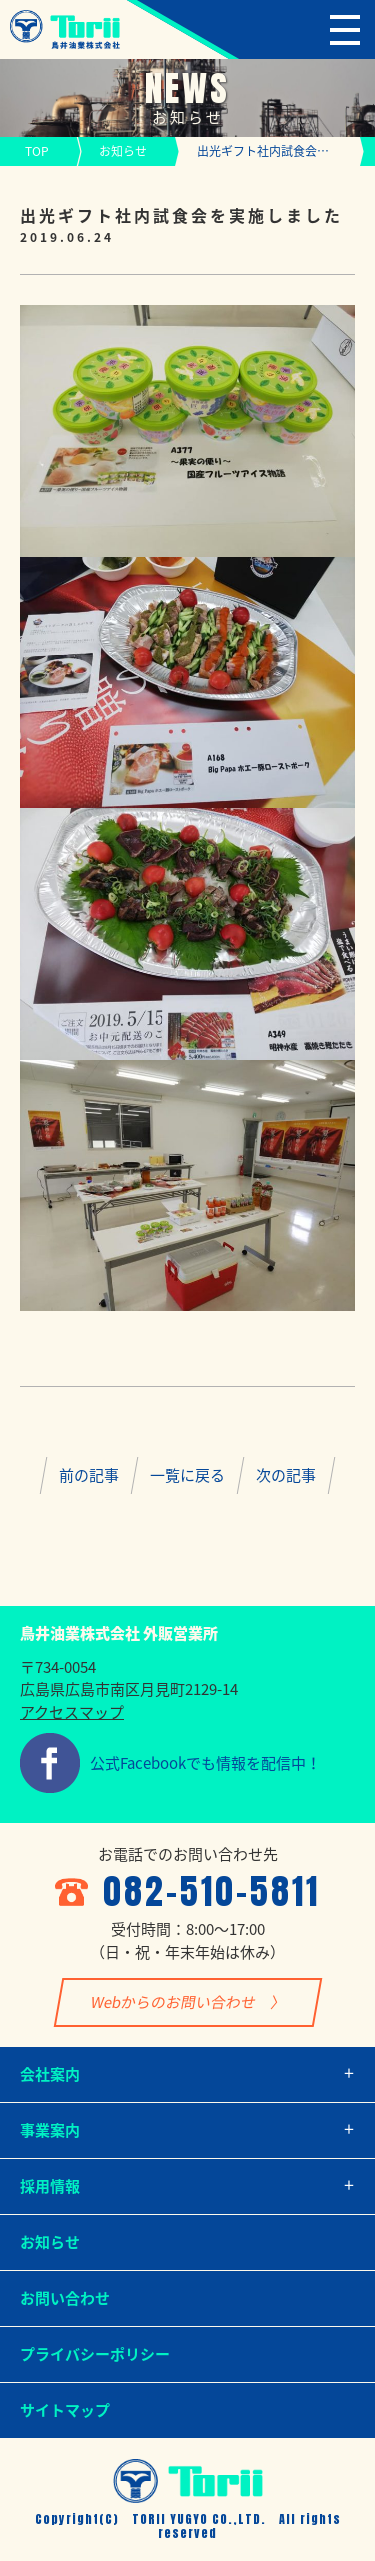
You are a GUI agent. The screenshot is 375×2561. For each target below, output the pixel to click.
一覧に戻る (187, 1475)
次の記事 (286, 1475)
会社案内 (50, 2074)
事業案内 (50, 2130)
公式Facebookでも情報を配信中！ (205, 1763)
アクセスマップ (72, 1712)
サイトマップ (65, 2410)
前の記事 (89, 1475)
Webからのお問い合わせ (172, 2002)
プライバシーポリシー (95, 2354)
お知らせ (123, 151)
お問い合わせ (65, 2298)
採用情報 (50, 2186)
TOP (37, 151)
